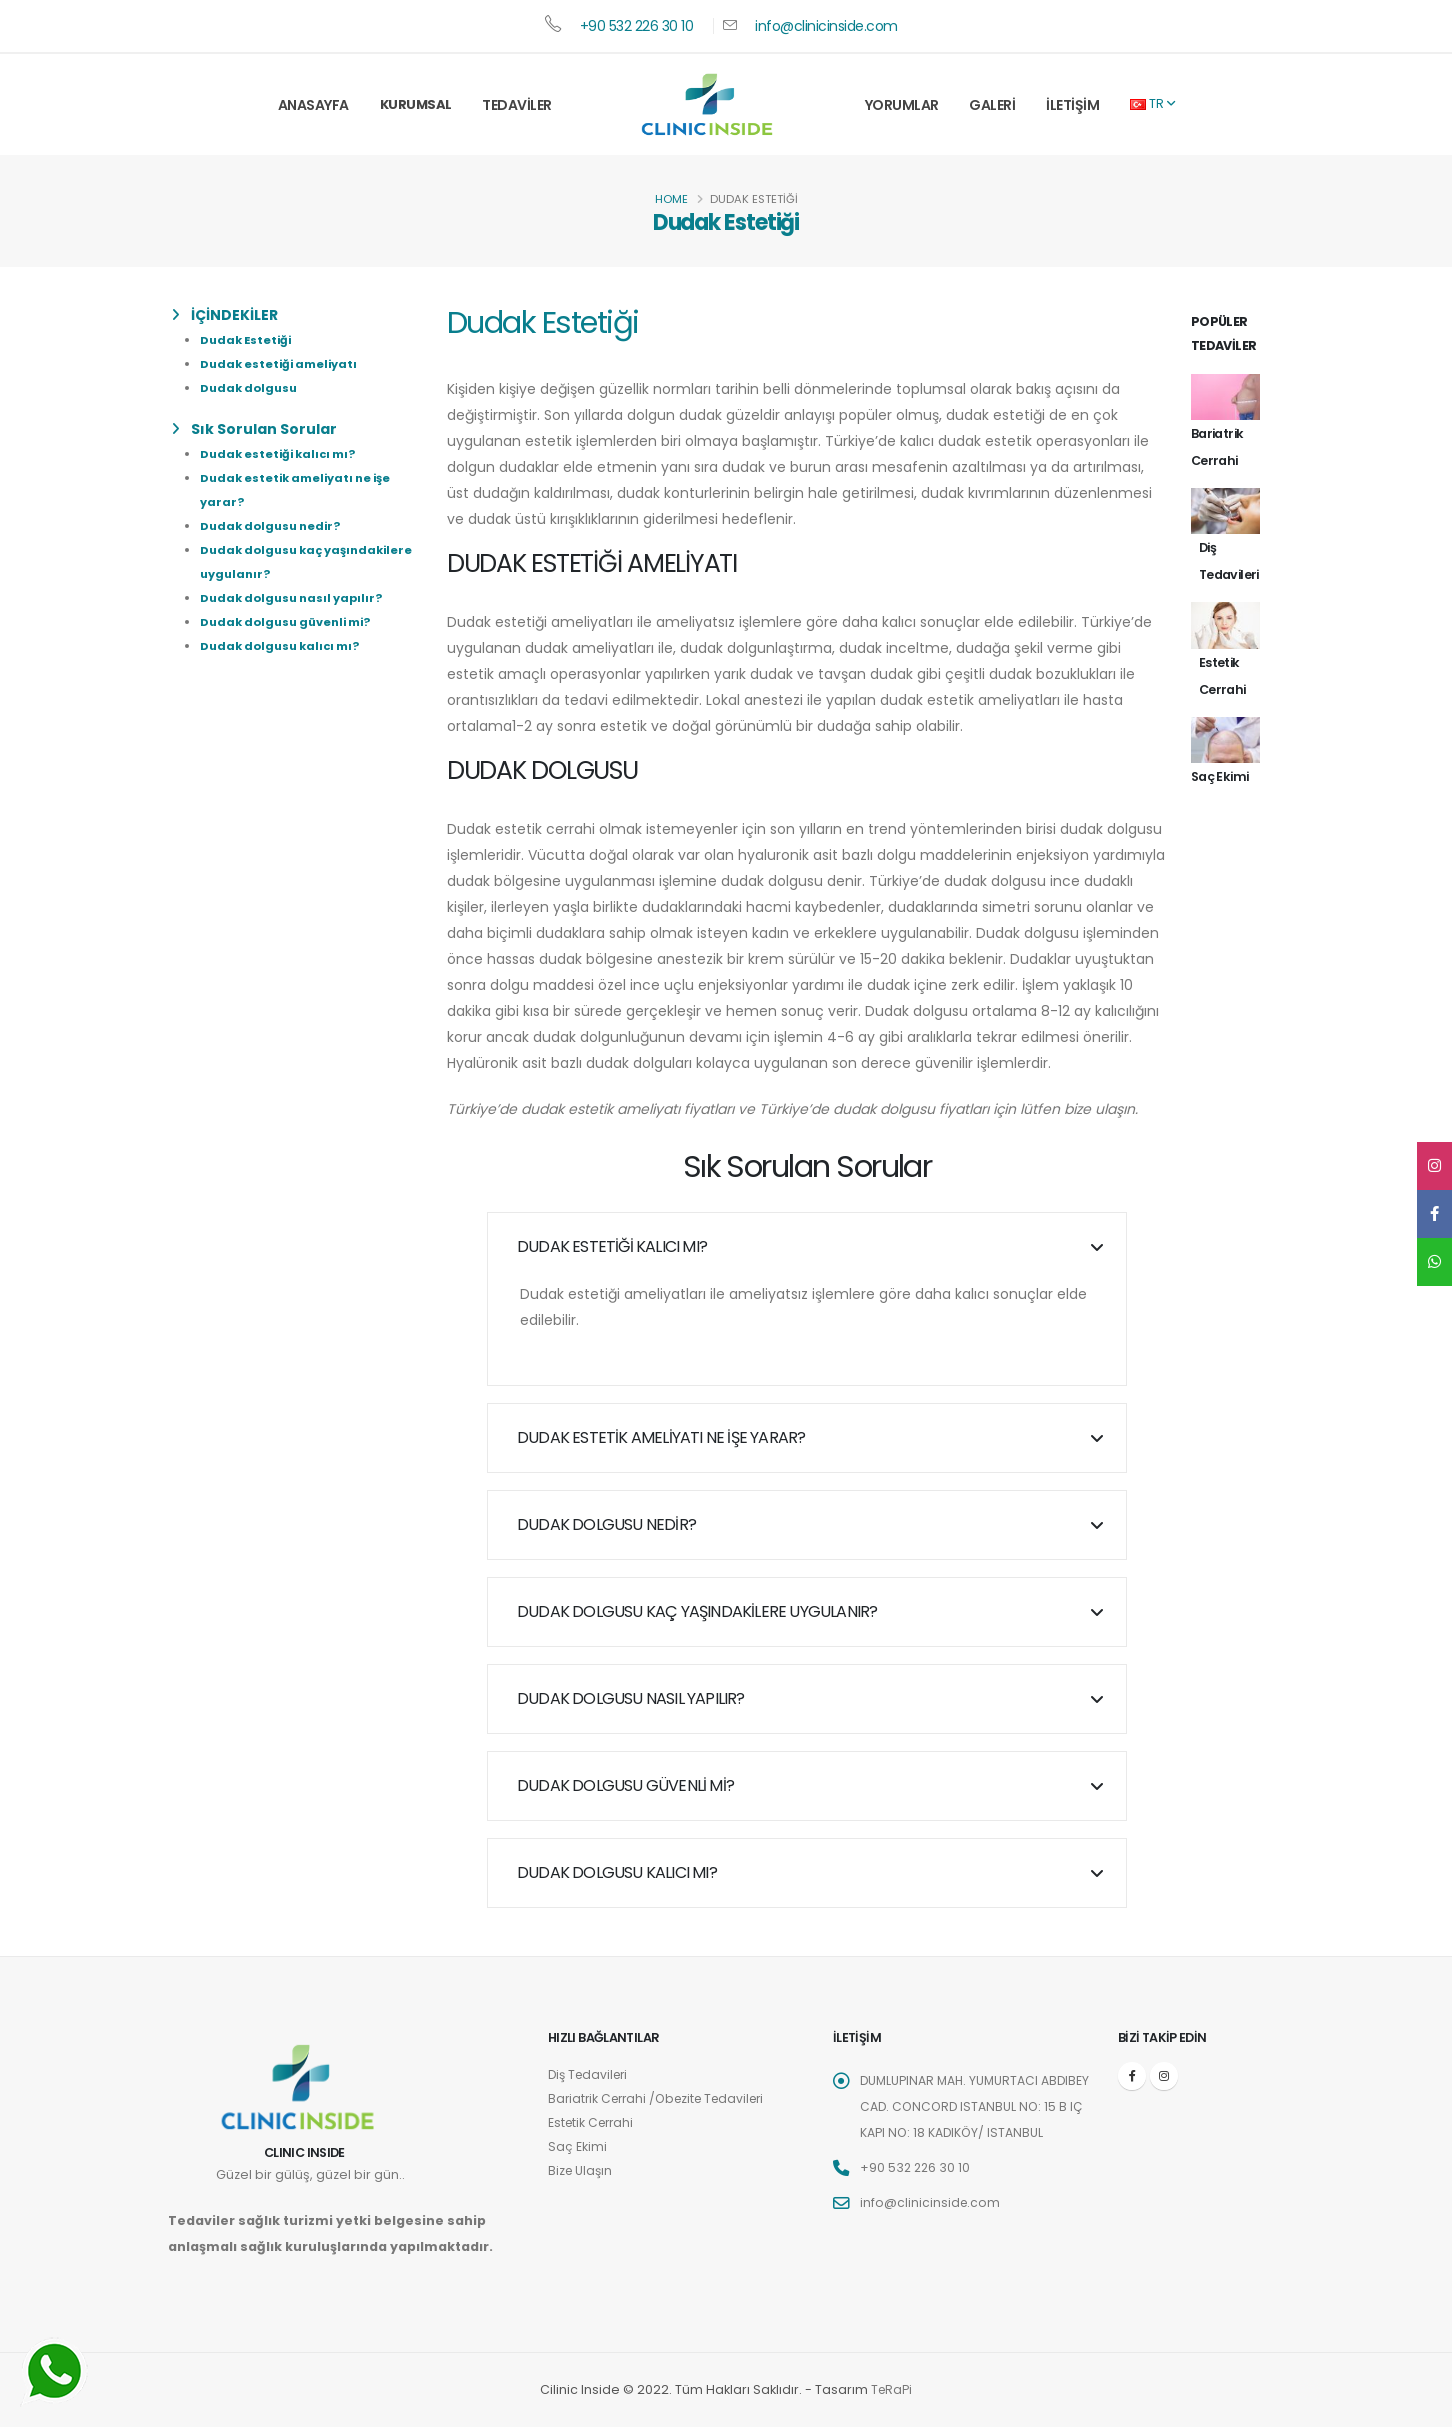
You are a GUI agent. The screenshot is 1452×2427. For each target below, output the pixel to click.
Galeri (992, 105)
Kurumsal (416, 104)
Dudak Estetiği (245, 340)
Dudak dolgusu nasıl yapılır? (291, 598)
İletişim (1072, 105)
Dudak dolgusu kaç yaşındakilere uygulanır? (697, 1611)
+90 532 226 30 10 (637, 26)
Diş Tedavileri (591, 2074)
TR (1152, 103)
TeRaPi (891, 2389)
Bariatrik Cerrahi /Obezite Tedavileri (663, 2098)
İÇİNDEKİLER (225, 315)
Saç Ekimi (577, 2146)
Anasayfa (313, 105)
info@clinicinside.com (826, 26)
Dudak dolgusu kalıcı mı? (279, 646)
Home (671, 199)
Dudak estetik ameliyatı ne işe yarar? (661, 1437)
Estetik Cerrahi (593, 2122)
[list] (179, 315)
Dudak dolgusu (248, 388)
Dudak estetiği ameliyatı (278, 364)
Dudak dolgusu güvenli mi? (285, 622)
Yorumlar (902, 105)
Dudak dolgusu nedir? (270, 526)
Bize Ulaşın (581, 2170)
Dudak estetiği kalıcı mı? (277, 454)
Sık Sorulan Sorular (254, 429)
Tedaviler (517, 105)
